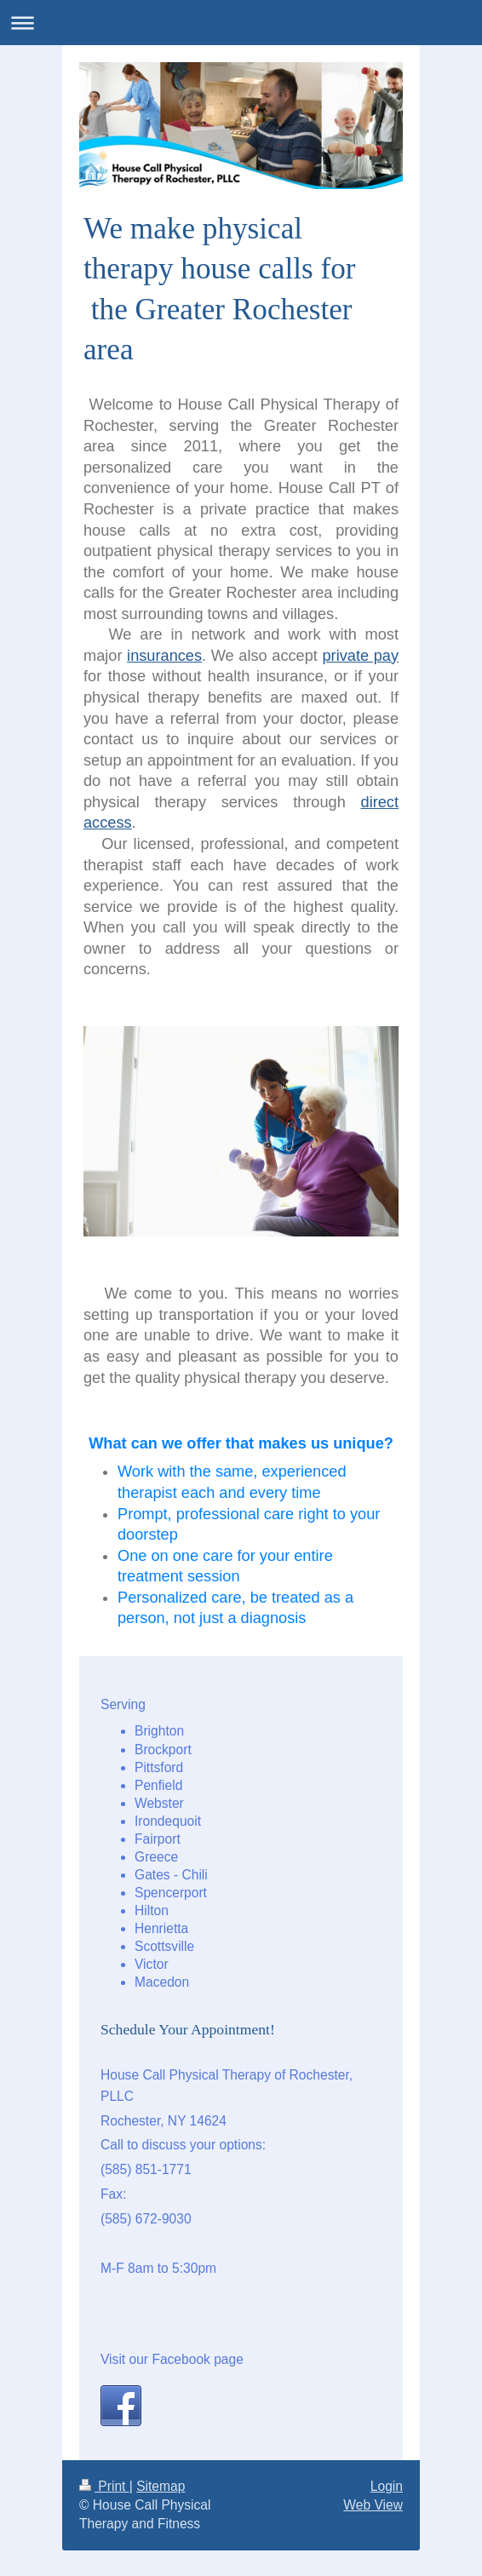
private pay (360, 655)
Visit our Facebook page (172, 2359)
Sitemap (160, 2486)
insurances (164, 655)
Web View (373, 2505)
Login (386, 2486)
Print (104, 2486)
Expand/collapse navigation (241, 22)
